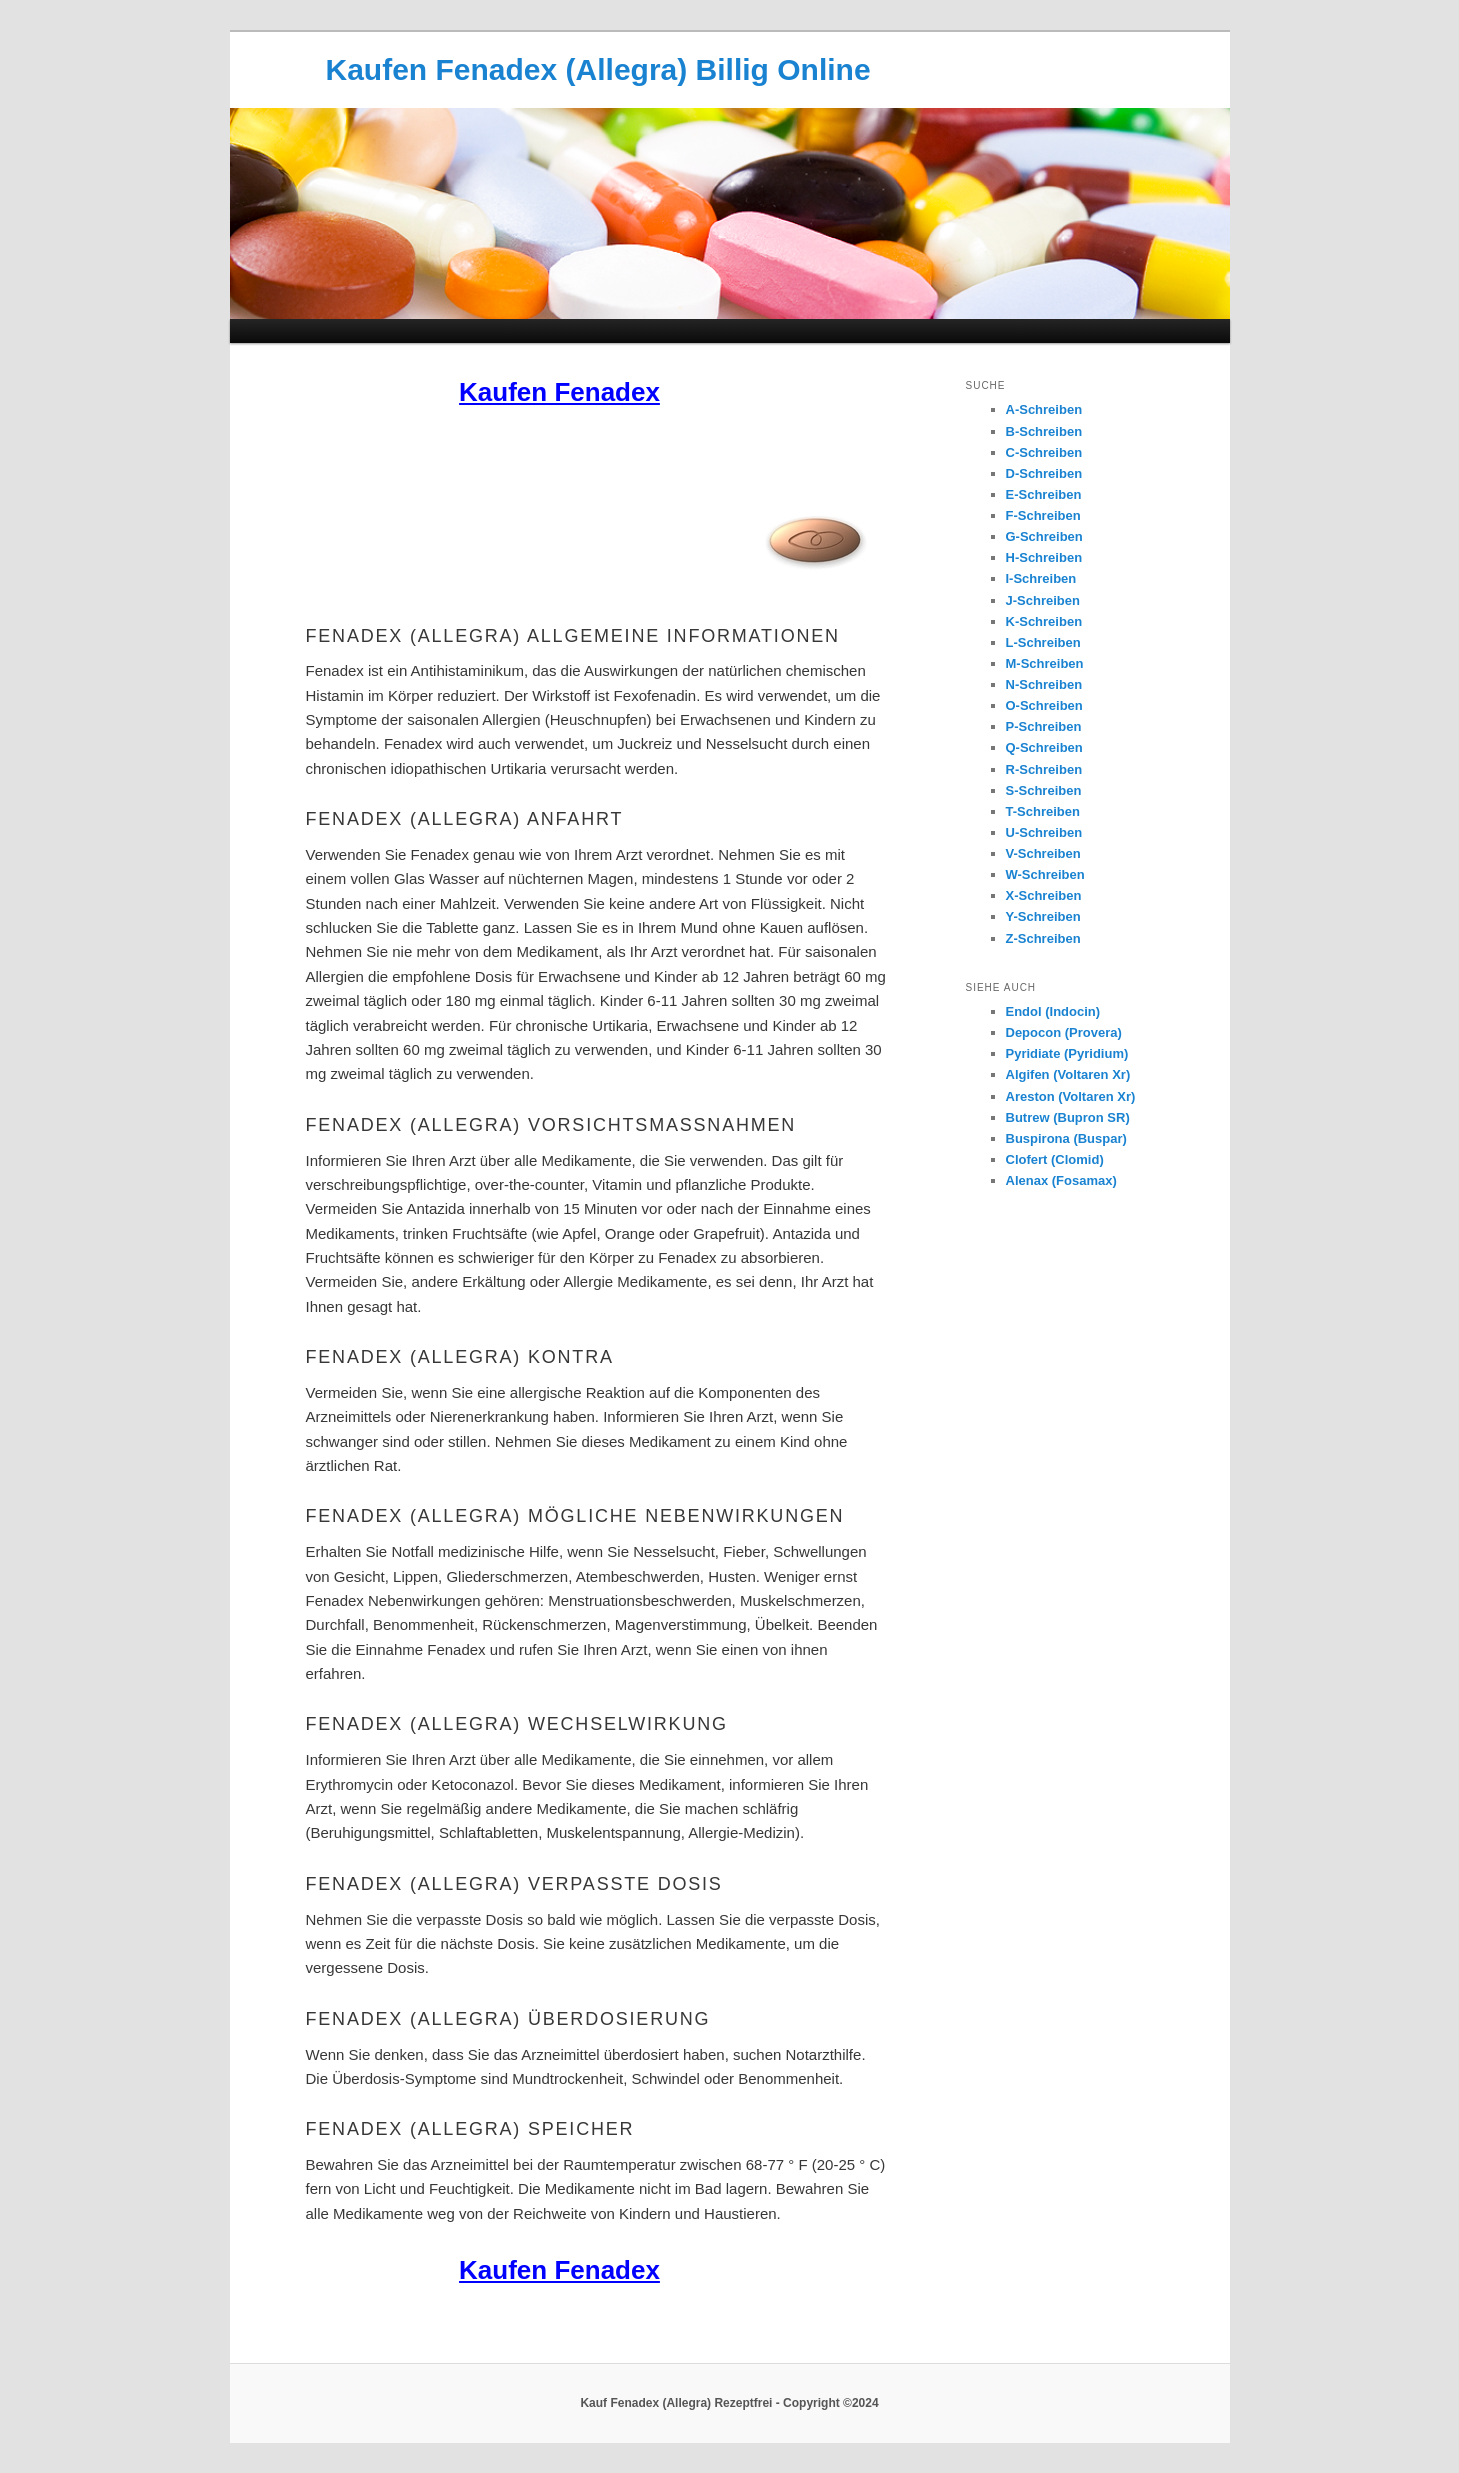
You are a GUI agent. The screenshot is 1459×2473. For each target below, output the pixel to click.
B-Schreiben (1044, 431)
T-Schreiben (1043, 811)
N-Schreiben (1044, 684)
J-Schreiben (1043, 600)
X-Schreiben (1044, 895)
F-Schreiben (1043, 515)
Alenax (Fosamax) (1061, 1180)
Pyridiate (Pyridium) (1067, 1053)
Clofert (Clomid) (1055, 1159)
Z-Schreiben (1043, 938)
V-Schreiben (1043, 853)
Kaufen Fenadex (559, 392)
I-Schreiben (1041, 578)
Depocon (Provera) (1064, 1032)
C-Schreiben (1044, 452)
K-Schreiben (1044, 621)
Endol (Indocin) (1053, 1011)
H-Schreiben (1044, 557)
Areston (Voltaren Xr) (1071, 1096)
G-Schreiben (1044, 536)
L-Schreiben (1043, 642)
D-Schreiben (1044, 473)
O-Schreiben (1044, 705)
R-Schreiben (1044, 769)
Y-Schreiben (1043, 916)
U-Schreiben (1044, 832)
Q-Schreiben (1044, 747)
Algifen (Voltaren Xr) (1068, 1074)
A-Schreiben (1044, 409)
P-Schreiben (1044, 726)
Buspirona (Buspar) (1066, 1138)
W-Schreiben (1045, 874)
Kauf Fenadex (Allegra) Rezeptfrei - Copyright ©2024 (729, 2403)
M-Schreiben (1045, 663)
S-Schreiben (1044, 790)
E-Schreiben (1044, 494)
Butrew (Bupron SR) (1068, 1117)
